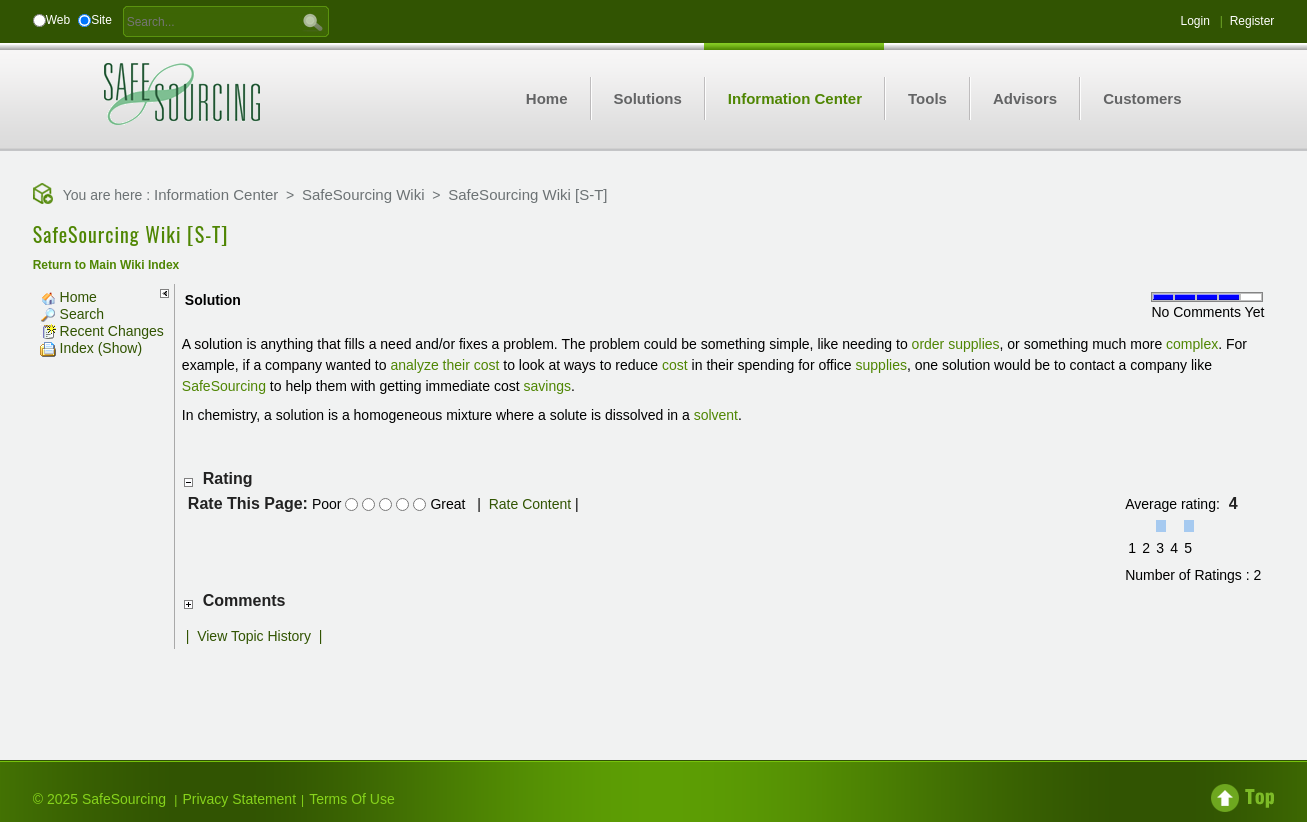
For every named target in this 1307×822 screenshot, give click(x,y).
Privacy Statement (239, 799)
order (928, 344)
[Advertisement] (653, 689)
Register (1252, 21)
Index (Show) (91, 348)
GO (313, 21)
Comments (244, 600)
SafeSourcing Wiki (363, 194)
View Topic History (254, 636)
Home (68, 297)
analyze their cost (444, 365)
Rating (228, 478)
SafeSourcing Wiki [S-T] (527, 194)
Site (101, 20)
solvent (716, 415)
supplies (973, 344)
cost (675, 365)
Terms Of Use (352, 799)
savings (547, 386)
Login (1194, 21)
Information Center (216, 194)
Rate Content (530, 504)
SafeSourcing (224, 386)
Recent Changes (102, 331)
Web (58, 20)
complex (1192, 344)
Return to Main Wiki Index (106, 265)
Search (72, 314)
